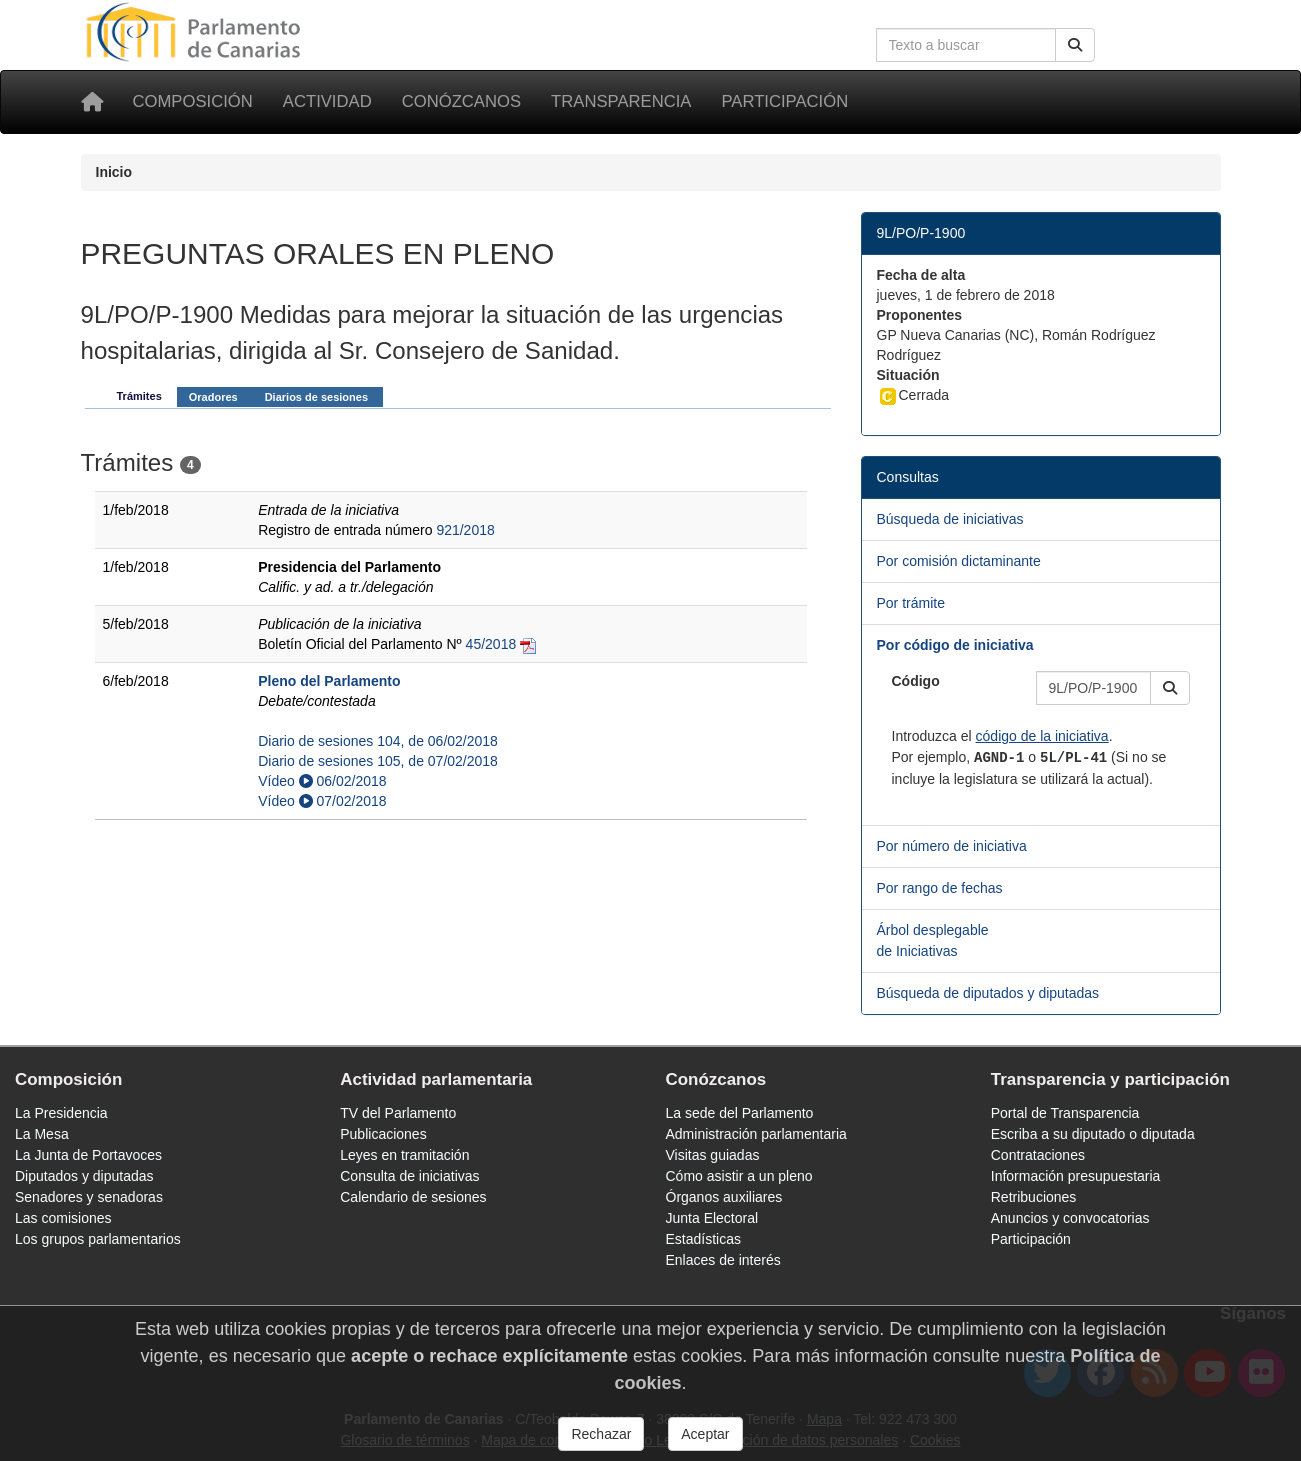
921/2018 (465, 530)
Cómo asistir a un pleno (739, 1176)
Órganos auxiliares (724, 1197)
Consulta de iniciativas (409, 1176)
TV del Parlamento (398, 1113)
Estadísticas (703, 1239)
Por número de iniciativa (952, 846)
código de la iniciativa (1042, 736)
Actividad (327, 101)
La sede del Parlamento (740, 1113)
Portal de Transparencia (1065, 1113)
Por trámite (911, 603)
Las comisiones (63, 1218)
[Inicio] (92, 102)
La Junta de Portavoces (88, 1155)
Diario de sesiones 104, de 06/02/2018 (378, 741)
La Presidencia (61, 1113)
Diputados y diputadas (84, 1176)
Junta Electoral (712, 1218)
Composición (193, 101)
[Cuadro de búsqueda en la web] (966, 45)
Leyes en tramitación (404, 1155)
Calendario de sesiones (413, 1197)
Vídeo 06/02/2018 (322, 781)
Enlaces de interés (723, 1260)
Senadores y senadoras (89, 1197)
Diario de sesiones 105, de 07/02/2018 (378, 761)
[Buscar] (1075, 45)
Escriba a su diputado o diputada (1093, 1134)
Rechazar (601, 1434)
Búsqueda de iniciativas (950, 519)
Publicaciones (383, 1134)
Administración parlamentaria (756, 1134)
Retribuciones (1034, 1197)
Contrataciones (1038, 1155)
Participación (784, 101)
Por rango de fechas (940, 888)
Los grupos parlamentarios (98, 1239)
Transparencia (621, 101)
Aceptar (705, 1434)
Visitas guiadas (713, 1155)
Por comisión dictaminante (959, 561)
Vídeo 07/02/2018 (322, 801)
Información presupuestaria (1076, 1176)
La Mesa (42, 1134)
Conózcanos (461, 101)
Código (916, 681)
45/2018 (491, 644)
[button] (1170, 688)
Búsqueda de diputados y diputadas (988, 993)
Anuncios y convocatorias (1070, 1218)
